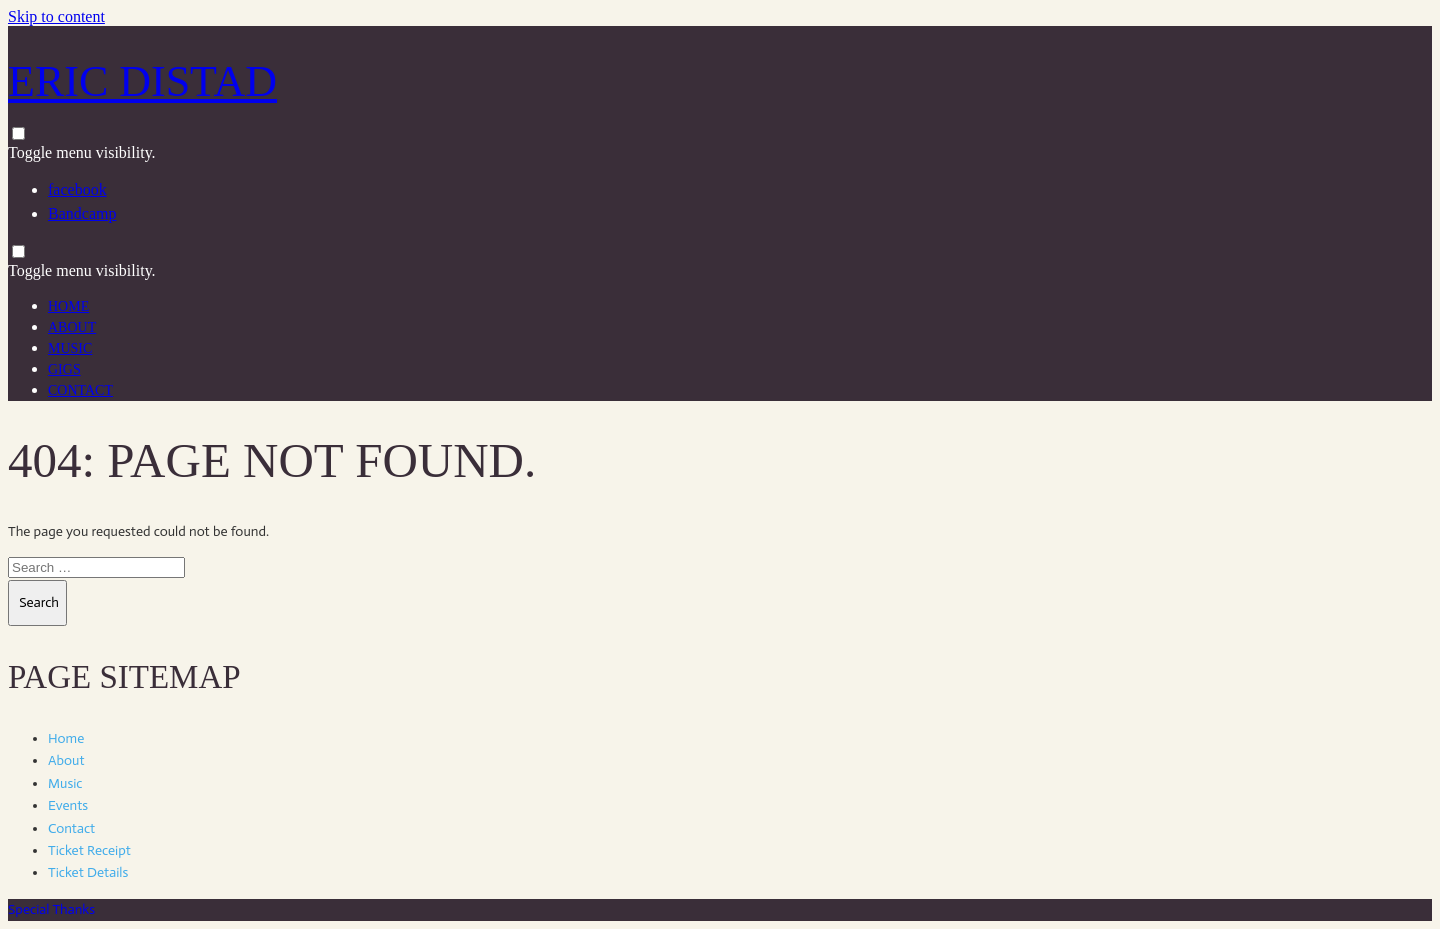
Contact (80, 390)
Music (70, 348)
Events (68, 805)
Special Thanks (51, 909)
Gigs (64, 369)
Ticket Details (88, 872)
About (72, 327)
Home (68, 306)
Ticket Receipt (89, 850)
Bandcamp (82, 213)
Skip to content (56, 16)
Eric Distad (142, 81)
